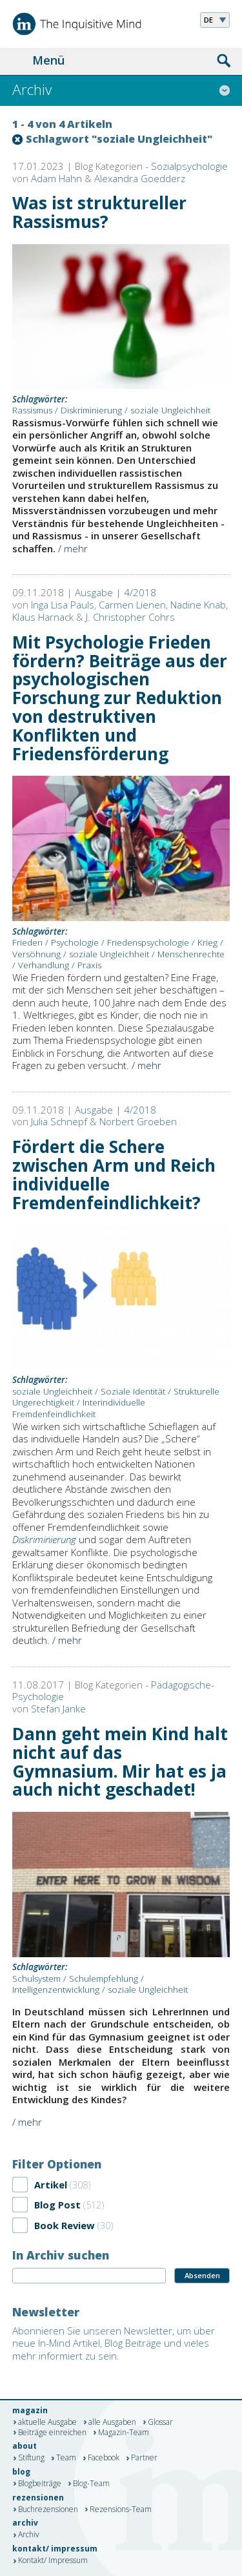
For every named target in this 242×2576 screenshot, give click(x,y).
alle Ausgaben (112, 2422)
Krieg (207, 942)
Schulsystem (36, 1978)
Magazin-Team (123, 2432)
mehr (76, 548)
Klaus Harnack (43, 616)
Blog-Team (91, 2483)
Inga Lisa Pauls (62, 604)
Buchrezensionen (48, 2509)
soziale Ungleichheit (170, 410)
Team (66, 2458)
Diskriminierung (91, 410)
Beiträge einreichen (52, 2432)
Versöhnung (36, 954)
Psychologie (75, 942)
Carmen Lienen (132, 604)
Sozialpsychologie (189, 166)
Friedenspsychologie (148, 942)
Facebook (103, 2458)
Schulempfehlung (103, 1978)
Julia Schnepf (59, 1121)
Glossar (160, 2422)
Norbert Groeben (138, 1121)
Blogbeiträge (39, 2483)
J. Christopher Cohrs (130, 616)
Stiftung (31, 2458)
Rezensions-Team (121, 2509)
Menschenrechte (191, 954)
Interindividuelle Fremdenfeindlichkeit (78, 1408)
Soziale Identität (133, 1391)
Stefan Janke (58, 1708)
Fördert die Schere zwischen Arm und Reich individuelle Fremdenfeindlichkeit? (114, 1174)
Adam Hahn (56, 178)
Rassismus (32, 410)
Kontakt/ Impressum (53, 2561)
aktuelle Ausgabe (47, 2422)
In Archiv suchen (60, 2255)
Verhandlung (43, 965)
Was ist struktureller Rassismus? (99, 212)
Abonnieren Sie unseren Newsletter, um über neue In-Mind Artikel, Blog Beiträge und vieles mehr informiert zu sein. (113, 2343)
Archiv (28, 2535)
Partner (144, 2458)
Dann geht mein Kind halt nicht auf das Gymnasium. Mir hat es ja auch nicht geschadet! (120, 1762)
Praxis (89, 965)
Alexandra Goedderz (139, 178)
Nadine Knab (198, 604)
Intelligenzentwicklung (55, 1989)
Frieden (27, 942)
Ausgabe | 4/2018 (115, 592)
